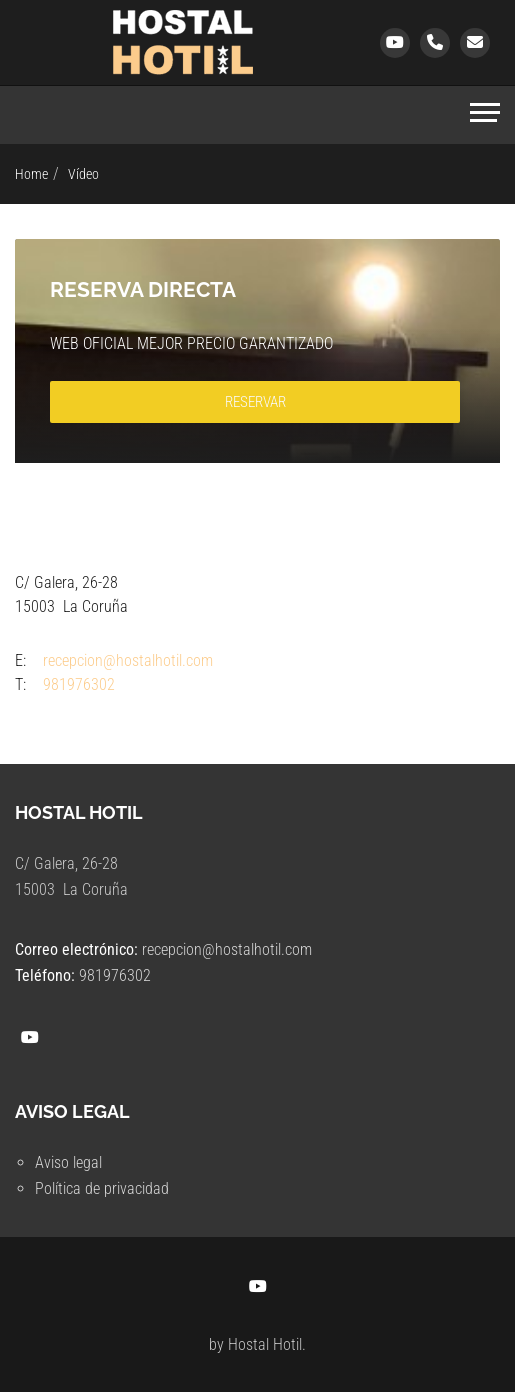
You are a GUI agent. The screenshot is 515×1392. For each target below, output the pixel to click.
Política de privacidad (102, 1188)
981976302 (115, 975)
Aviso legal (68, 1162)
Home (31, 174)
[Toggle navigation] (485, 115)
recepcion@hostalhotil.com (227, 949)
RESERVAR (255, 402)
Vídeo (83, 174)
